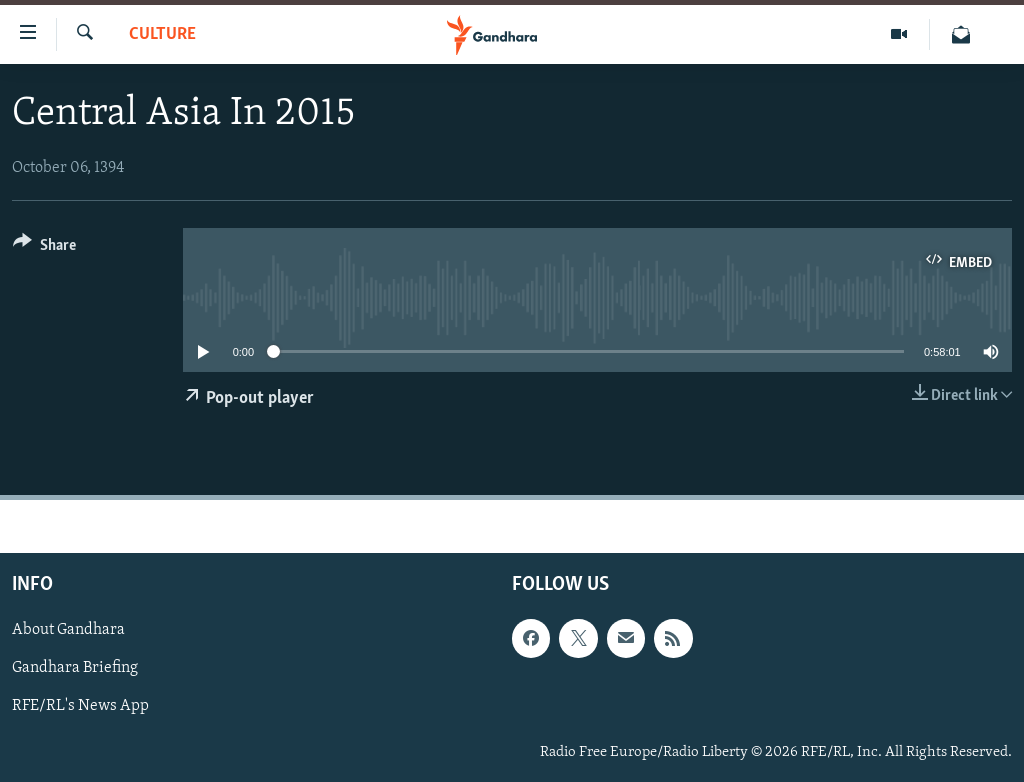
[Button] (44, 248)
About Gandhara (68, 630)
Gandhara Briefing (75, 668)
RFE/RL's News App (80, 706)
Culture (162, 34)
